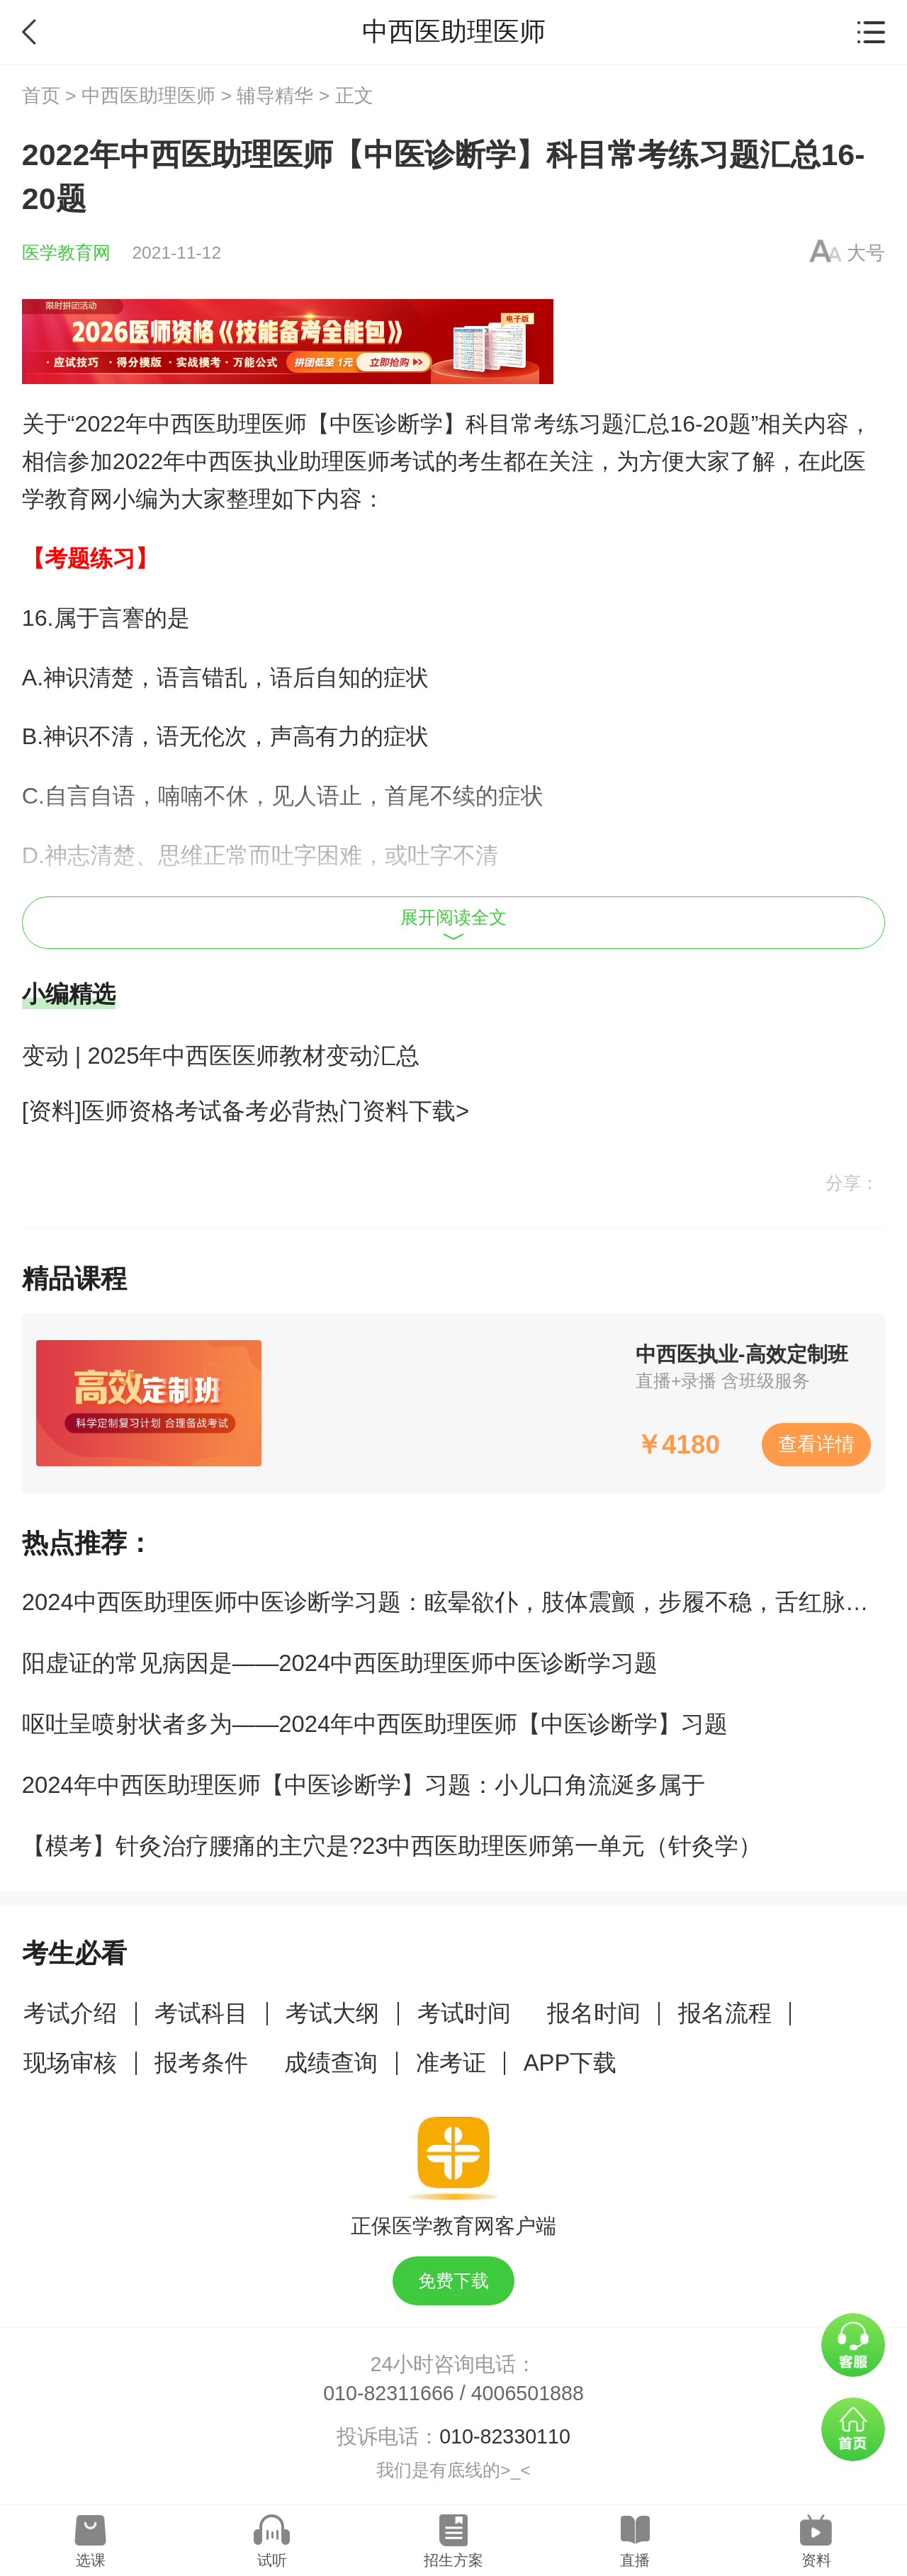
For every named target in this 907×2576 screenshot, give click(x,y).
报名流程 (725, 2013)
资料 (816, 2560)
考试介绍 (70, 2013)
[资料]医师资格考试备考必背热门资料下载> (245, 1111)
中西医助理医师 (148, 95)
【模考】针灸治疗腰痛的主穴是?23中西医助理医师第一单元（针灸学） (392, 1846)
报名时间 (594, 2013)
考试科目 (201, 2013)
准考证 (451, 2062)
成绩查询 (331, 2062)
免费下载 (453, 2280)
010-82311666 (388, 2393)
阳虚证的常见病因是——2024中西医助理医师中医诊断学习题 (340, 1663)
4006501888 (527, 2393)
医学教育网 (66, 252)
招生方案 (453, 2560)
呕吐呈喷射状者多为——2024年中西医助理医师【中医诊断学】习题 (375, 1724)
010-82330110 (504, 2436)
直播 (635, 2560)
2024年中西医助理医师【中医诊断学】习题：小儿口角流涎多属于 (363, 1785)
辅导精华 (275, 95)
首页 (41, 95)
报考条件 (201, 2062)
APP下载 (570, 2062)
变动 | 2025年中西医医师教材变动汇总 (221, 1055)
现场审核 (70, 2062)
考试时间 (464, 2013)
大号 (866, 253)
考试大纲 (332, 2013)
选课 (91, 2560)
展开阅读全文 (453, 924)
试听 (272, 2560)
